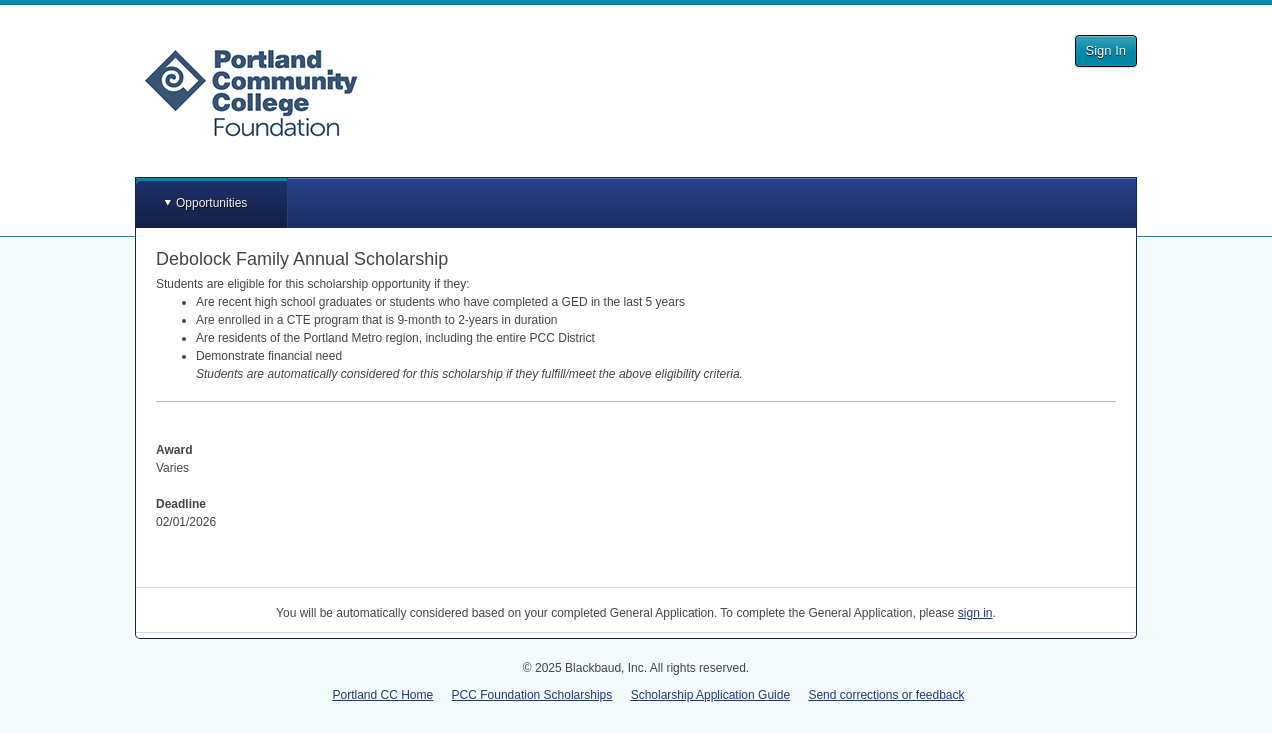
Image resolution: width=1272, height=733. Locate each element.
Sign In (1106, 50)
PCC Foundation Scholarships (532, 695)
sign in (975, 613)
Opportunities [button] (211, 203)
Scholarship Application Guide (710, 695)
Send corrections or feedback (886, 695)
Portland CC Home (382, 695)
